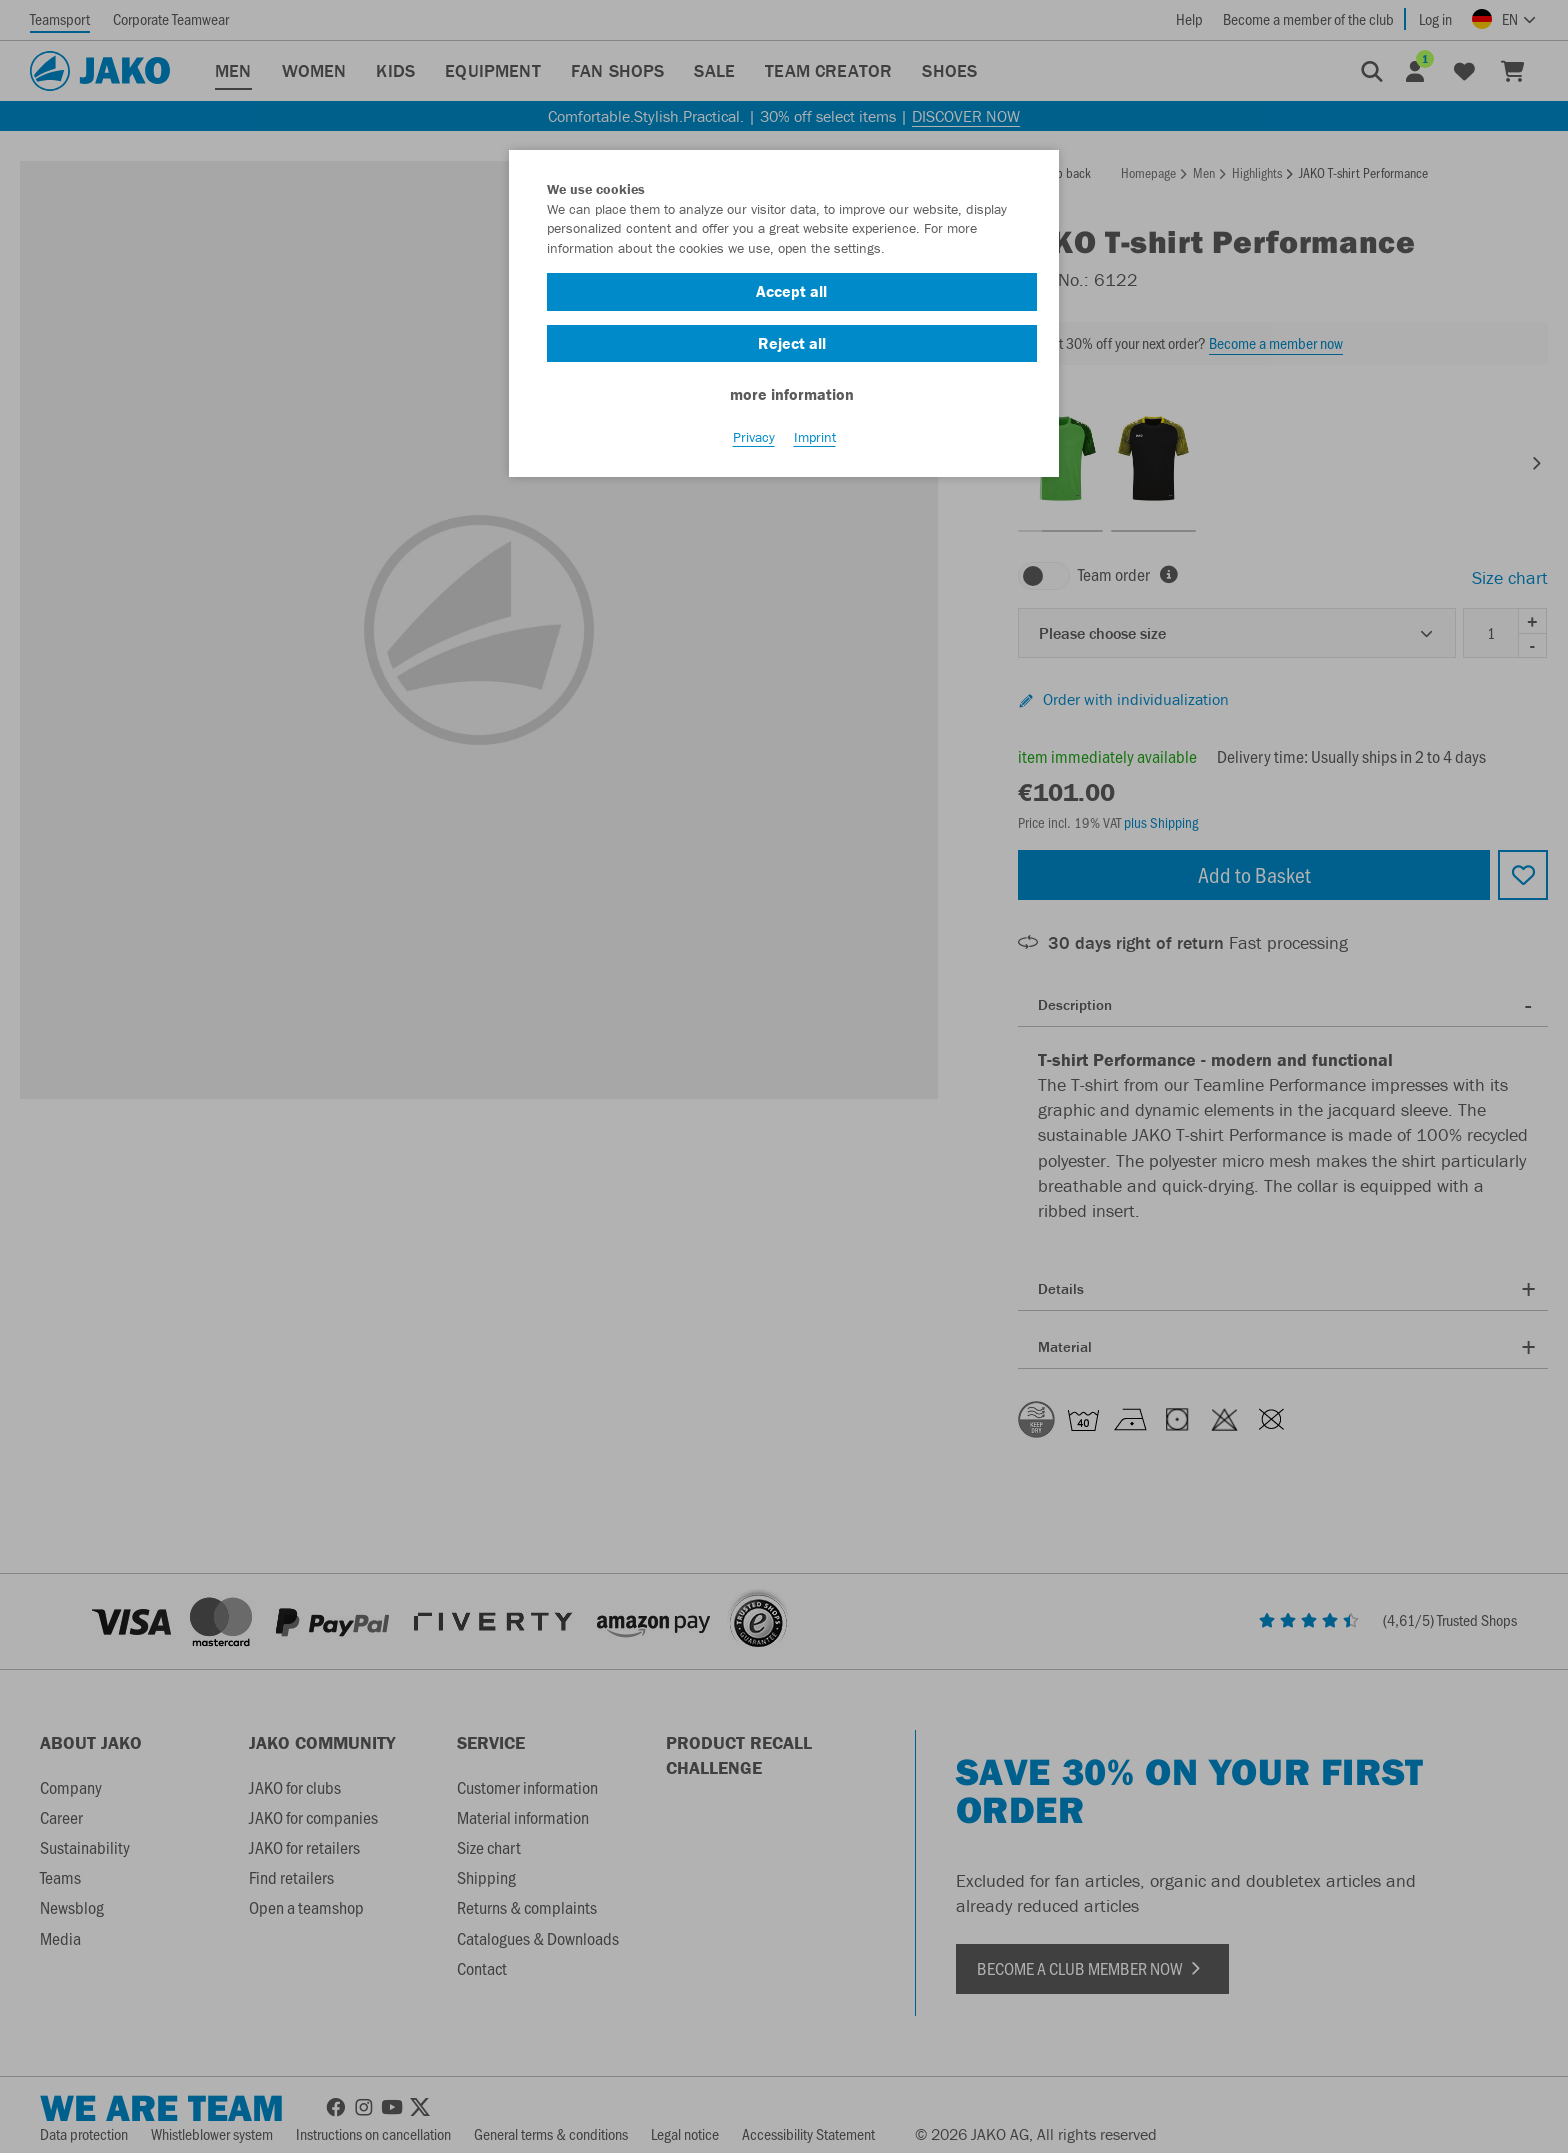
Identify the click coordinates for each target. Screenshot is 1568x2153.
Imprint (815, 441)
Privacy (754, 441)
